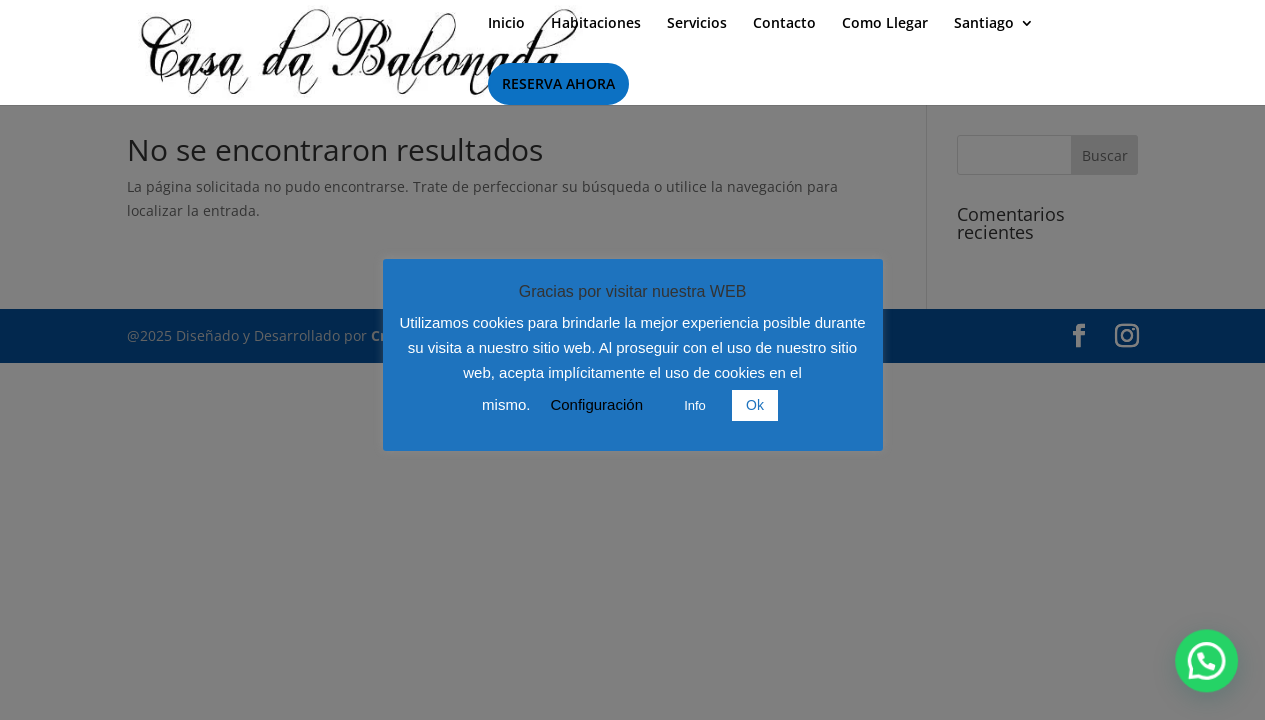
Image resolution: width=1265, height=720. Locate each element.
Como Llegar (885, 24)
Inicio (506, 24)
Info (695, 405)
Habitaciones (596, 24)
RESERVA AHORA (558, 83)
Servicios (697, 24)
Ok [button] (755, 405)
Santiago (984, 24)
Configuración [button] (596, 404)
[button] (1215, 684)
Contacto (784, 24)
